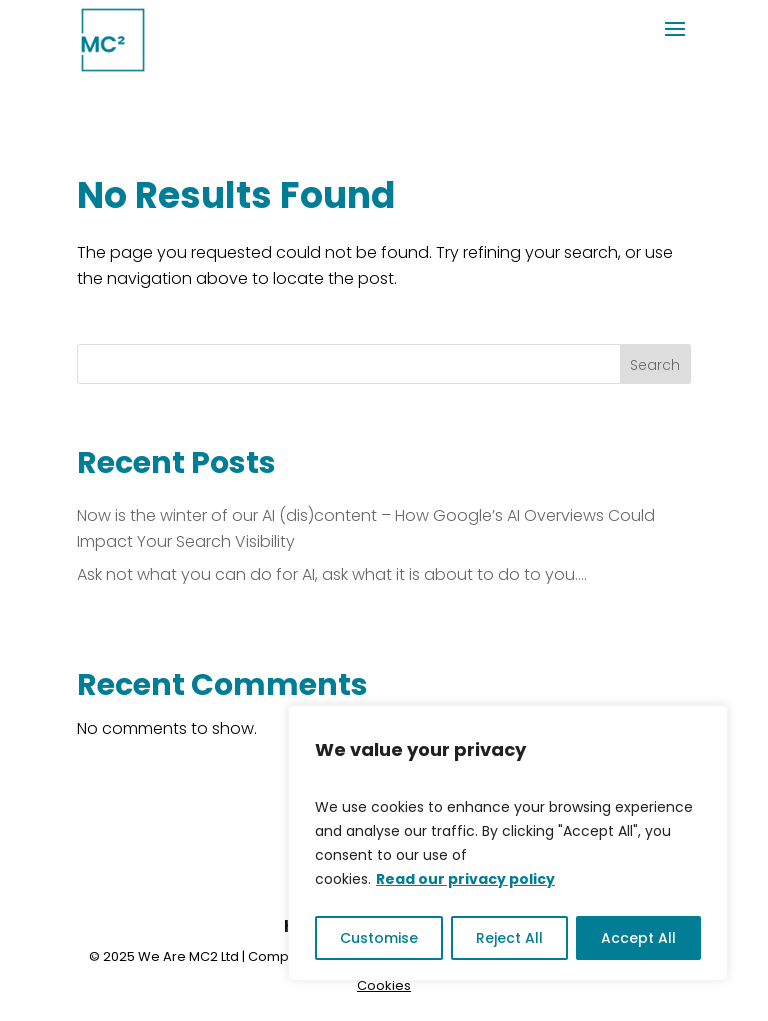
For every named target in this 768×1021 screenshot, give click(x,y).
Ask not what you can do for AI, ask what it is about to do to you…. (332, 574)
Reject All (509, 938)
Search (655, 365)
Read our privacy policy (465, 879)
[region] (508, 843)
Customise (379, 938)
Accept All (638, 938)
